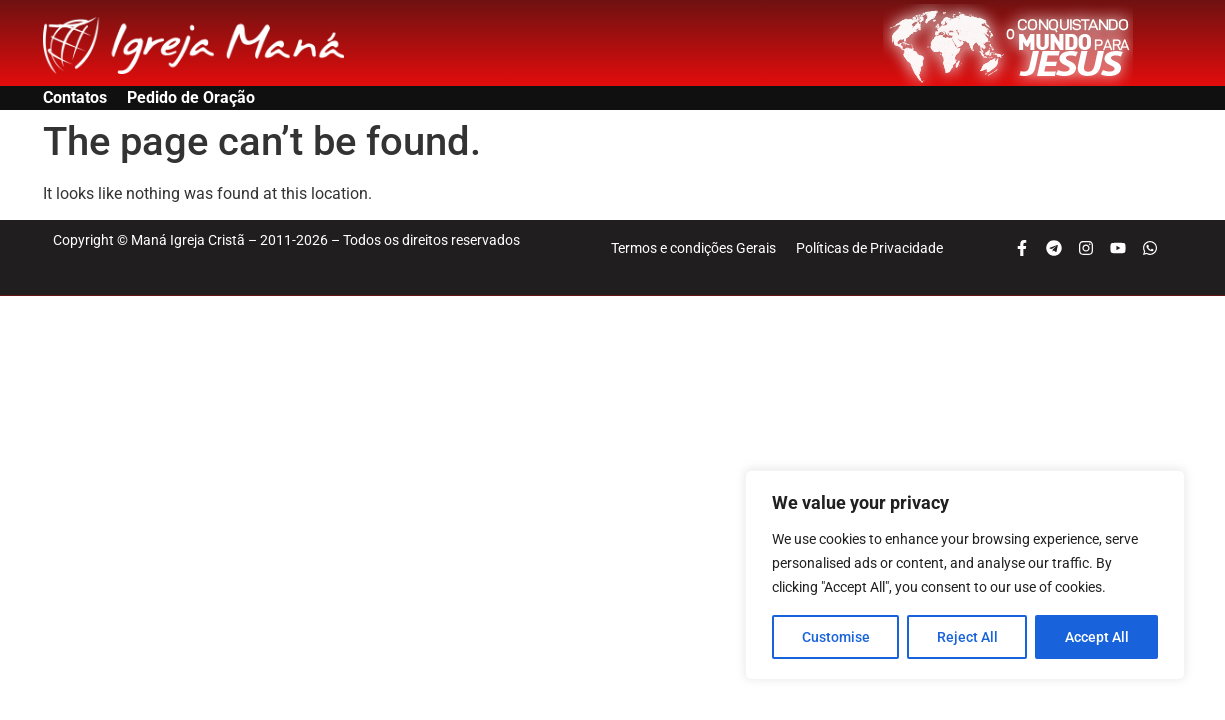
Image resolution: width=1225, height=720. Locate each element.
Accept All (1097, 637)
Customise (836, 637)
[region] (965, 575)
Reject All (967, 637)
